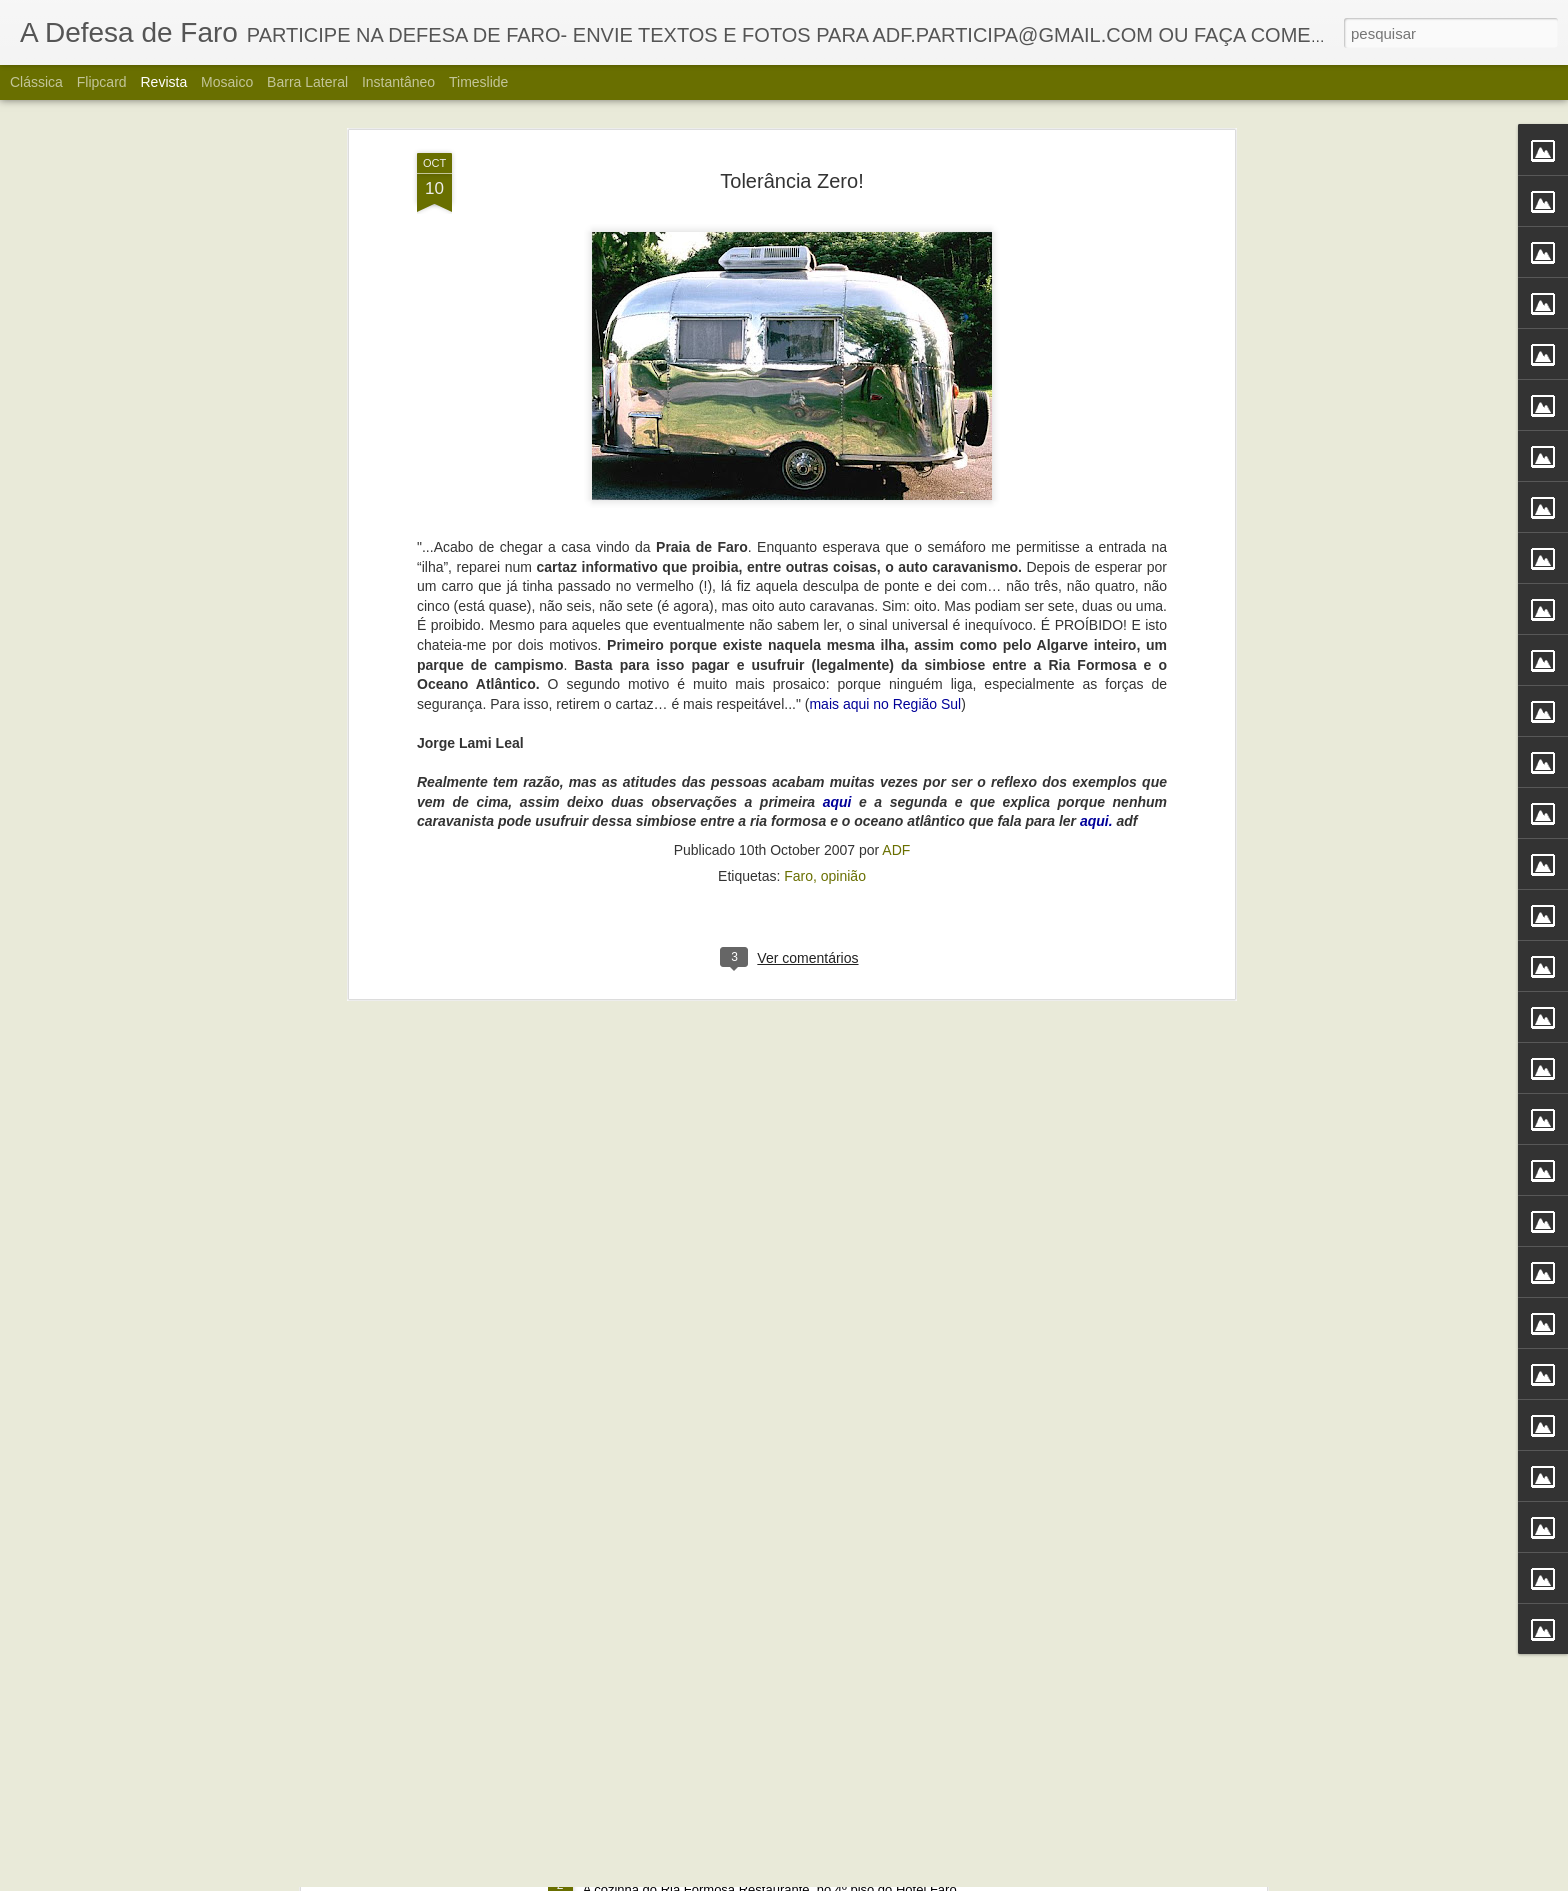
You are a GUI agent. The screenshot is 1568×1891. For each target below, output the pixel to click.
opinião (843, 439)
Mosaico (227, 82)
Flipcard (102, 82)
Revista (163, 82)
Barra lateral (307, 82)
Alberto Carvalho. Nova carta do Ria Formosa (745, 1868)
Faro (798, 439)
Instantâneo (398, 82)
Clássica (36, 82)
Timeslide (478, 82)
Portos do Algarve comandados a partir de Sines (754, 1414)
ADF (896, 413)
